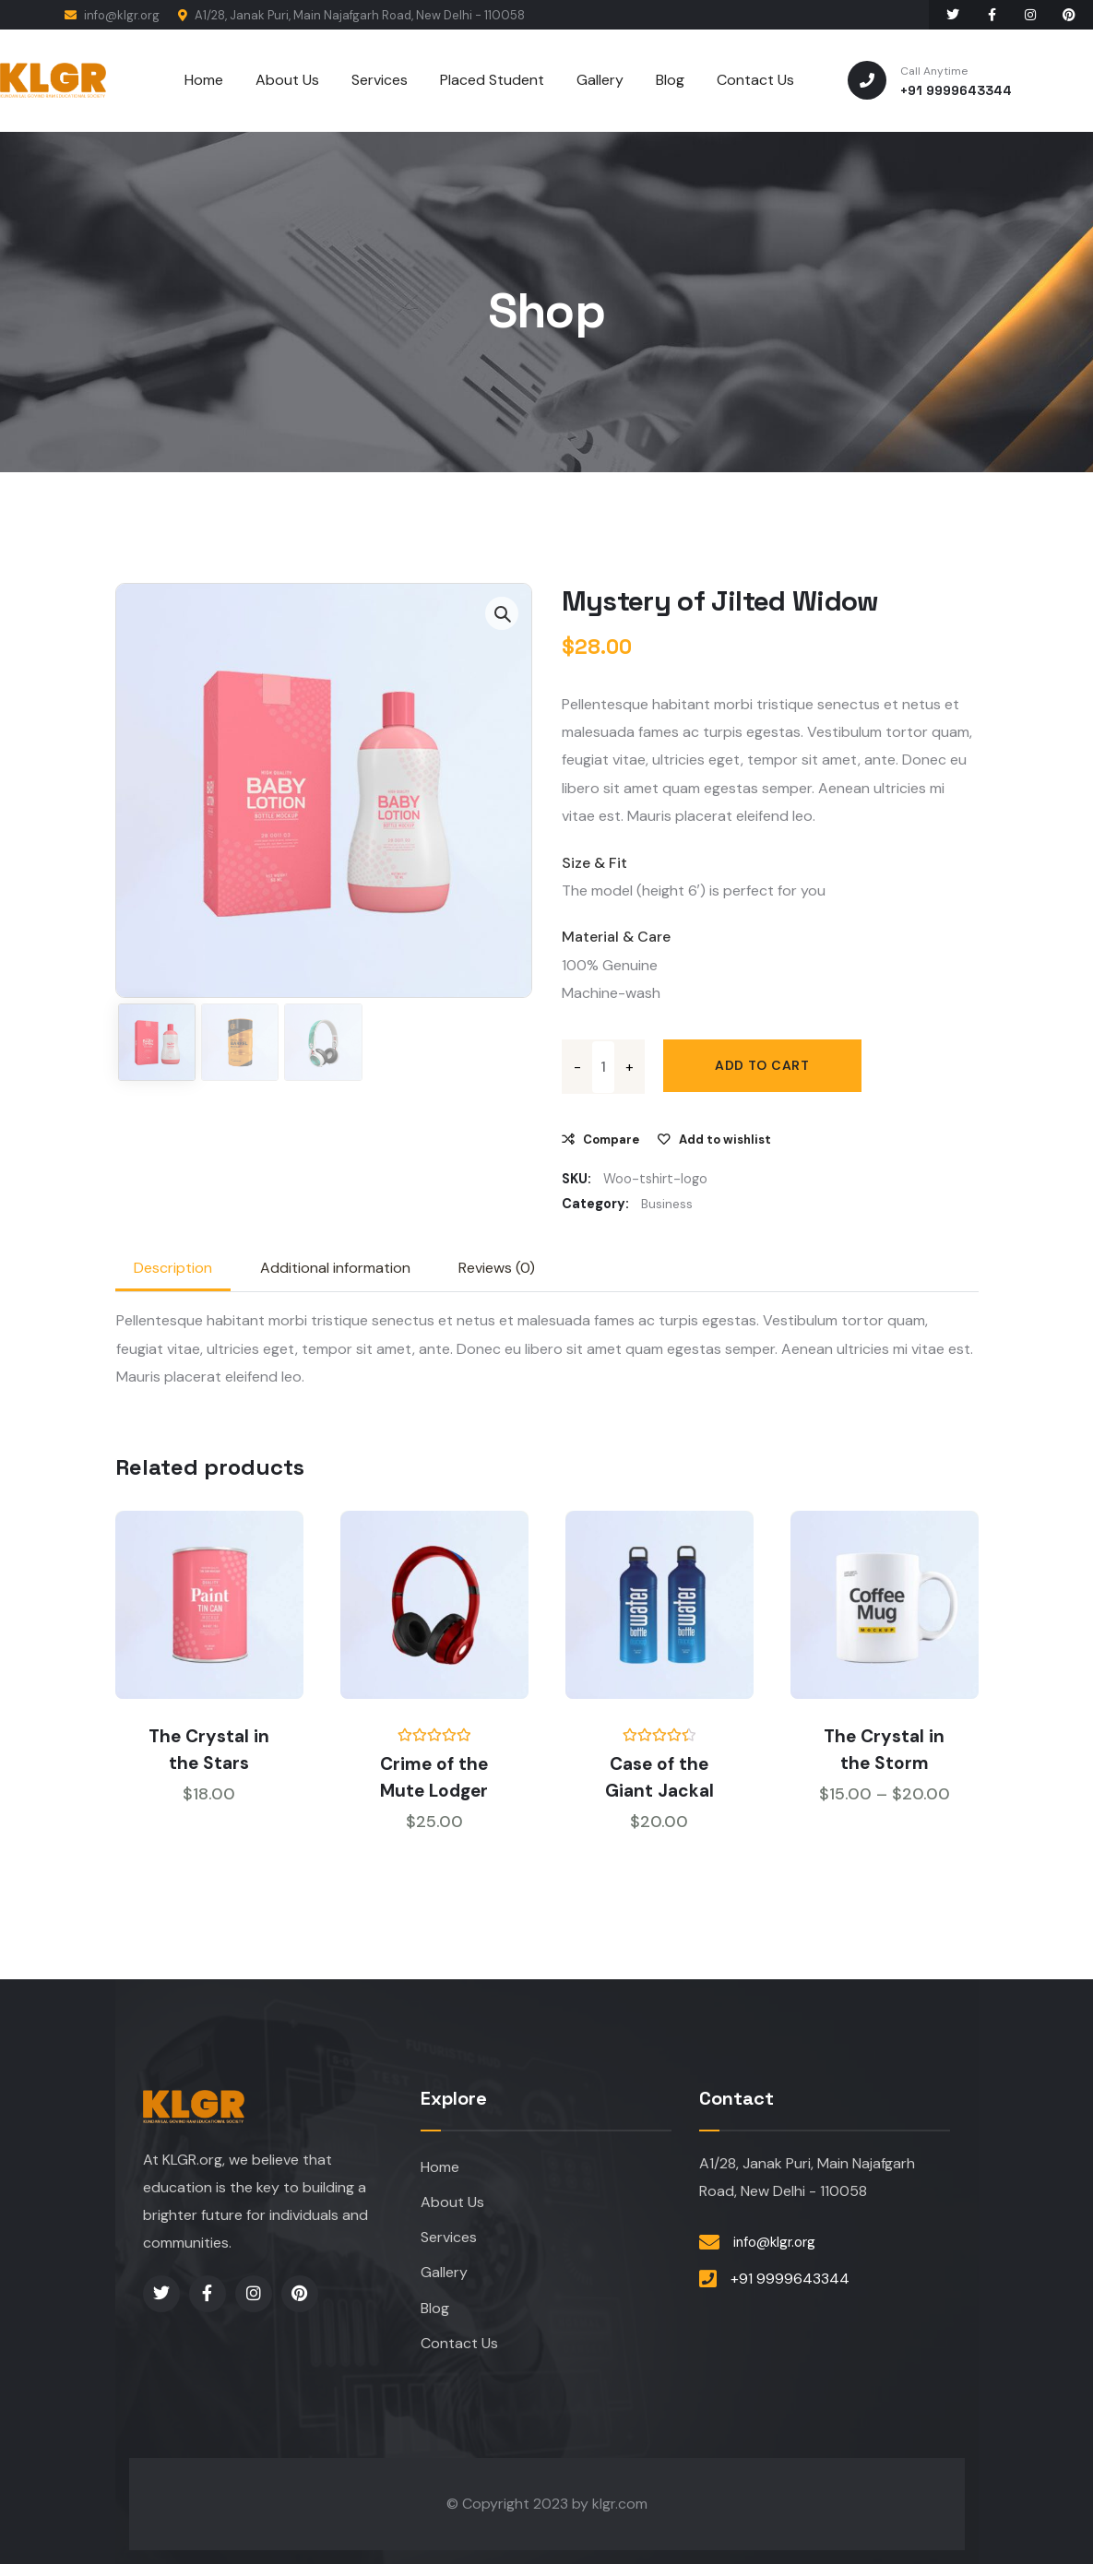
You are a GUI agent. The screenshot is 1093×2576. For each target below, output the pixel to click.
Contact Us (459, 2354)
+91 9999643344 (790, 2281)
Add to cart (765, 1066)
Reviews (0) (496, 1269)
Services (449, 2243)
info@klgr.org (112, 15)
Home (440, 2169)
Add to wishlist (725, 1140)
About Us (452, 2206)
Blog (435, 2317)
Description (173, 1269)
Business (668, 1205)
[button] (501, 613)
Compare (611, 1140)
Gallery (444, 2280)
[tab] (173, 1270)
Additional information (335, 1269)
